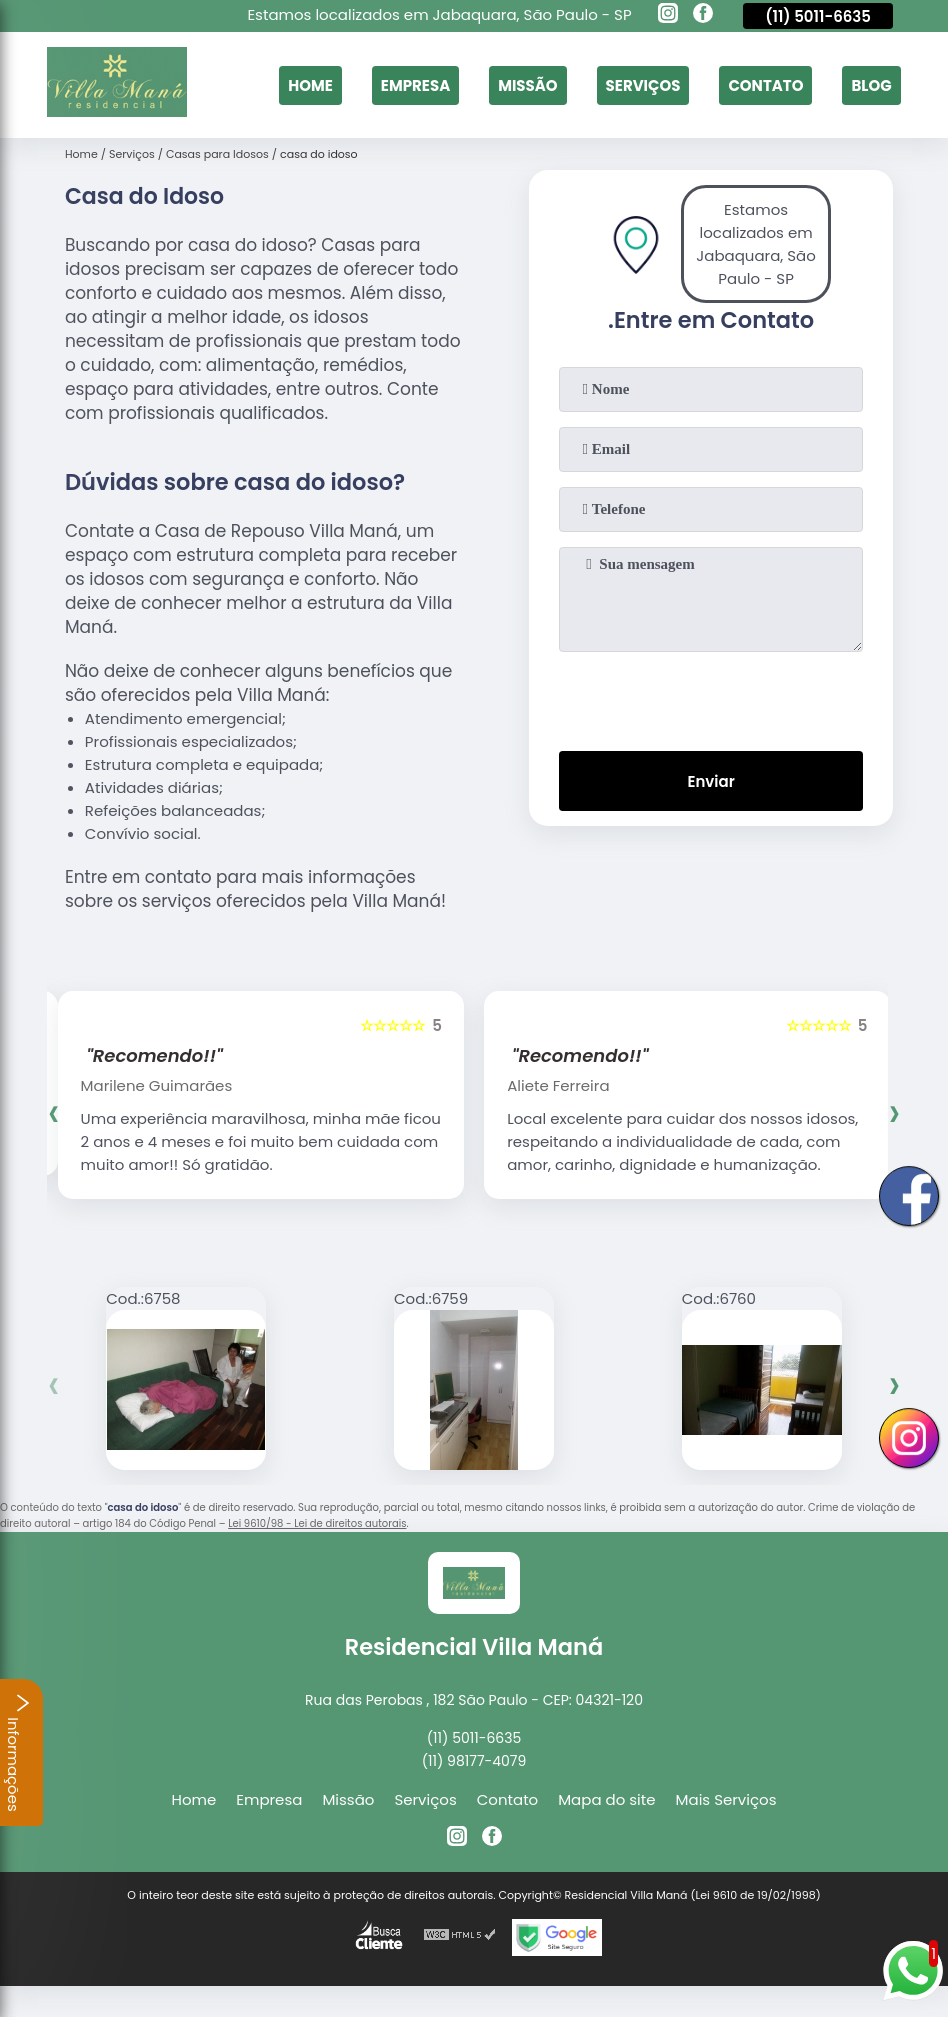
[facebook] (703, 16)
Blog (871, 85)
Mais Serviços (726, 1799)
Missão (528, 85)
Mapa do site (606, 1799)
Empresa (414, 85)
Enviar (710, 781)
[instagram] (668, 16)
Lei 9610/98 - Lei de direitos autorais (317, 1523)
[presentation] (711, 697)
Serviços (642, 85)
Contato (765, 85)
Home (310, 85)
